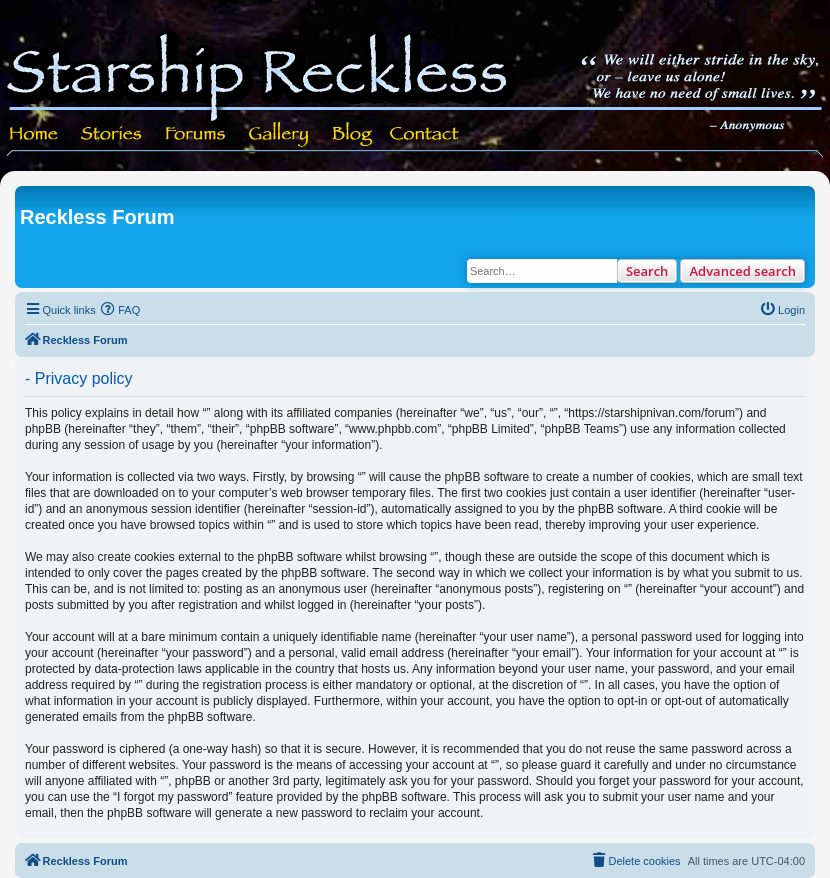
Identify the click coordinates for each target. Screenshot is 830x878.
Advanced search (742, 271)
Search (647, 271)
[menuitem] (121, 310)
